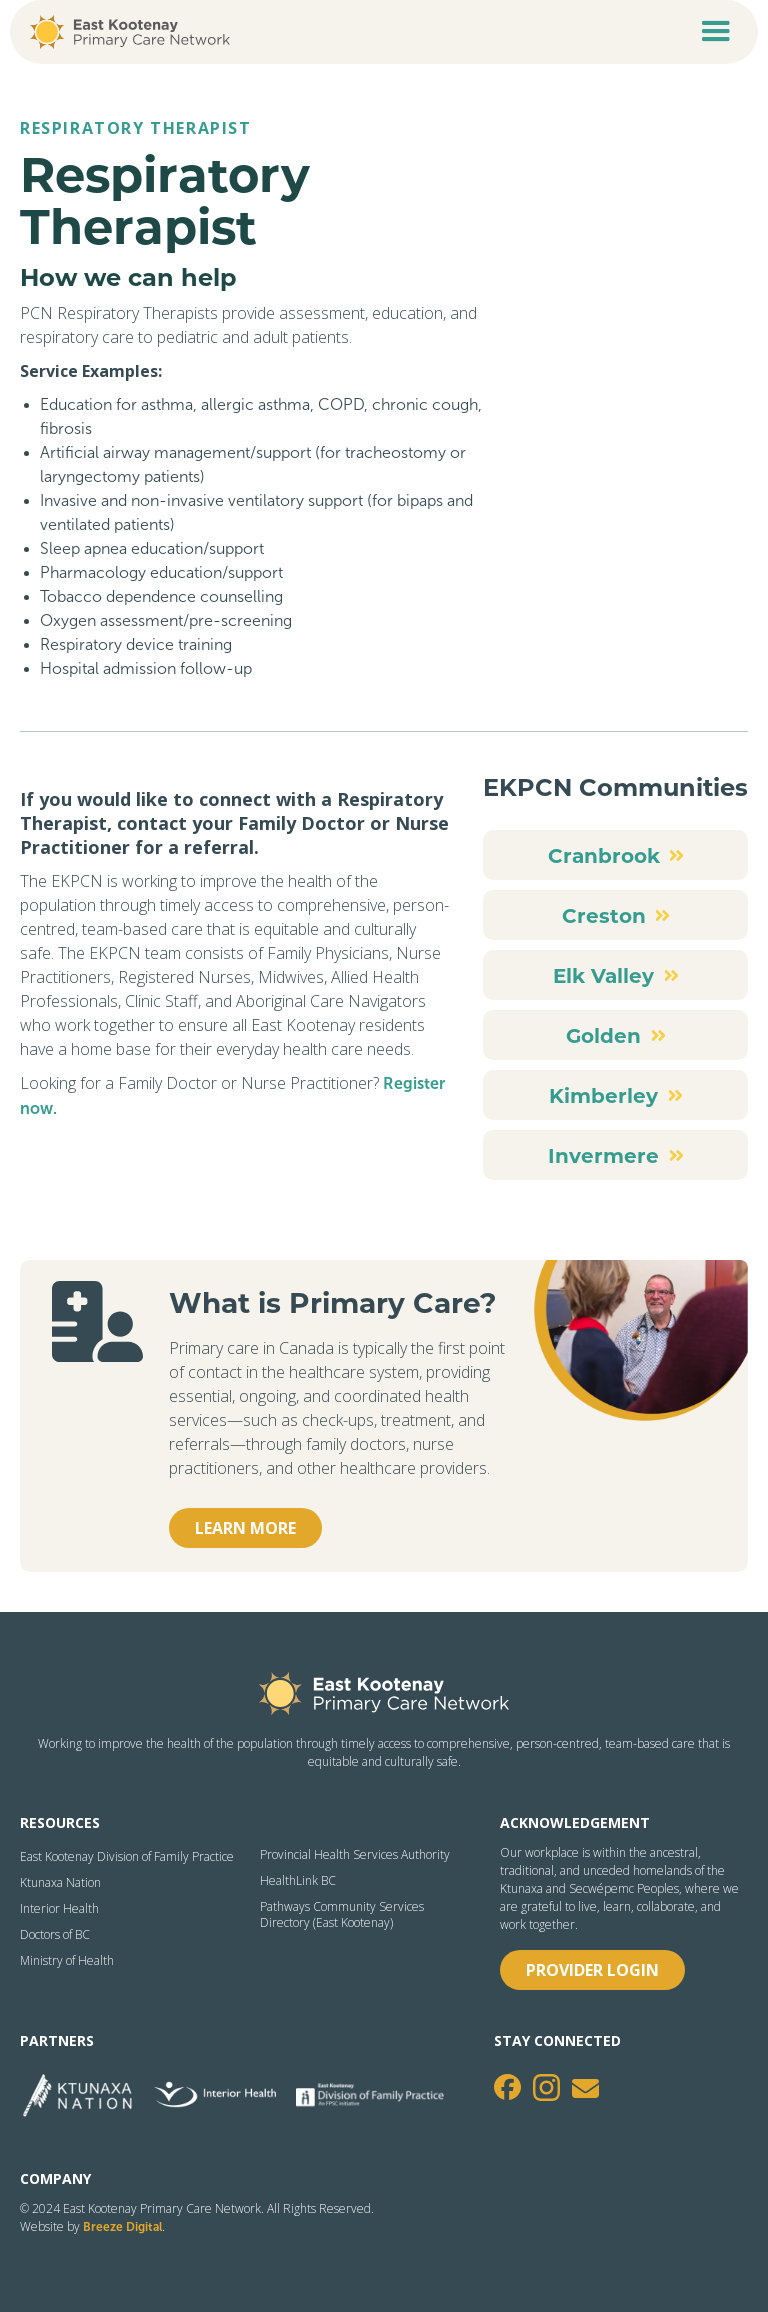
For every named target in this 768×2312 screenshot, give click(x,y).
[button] (716, 32)
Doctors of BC (55, 1935)
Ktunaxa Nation (60, 1883)
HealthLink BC (298, 1881)
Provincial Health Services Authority (355, 1855)
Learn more (245, 1528)
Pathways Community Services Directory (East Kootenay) (342, 1915)
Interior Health (59, 1909)
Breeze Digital (122, 2227)
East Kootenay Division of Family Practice (127, 1857)
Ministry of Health (67, 1961)
